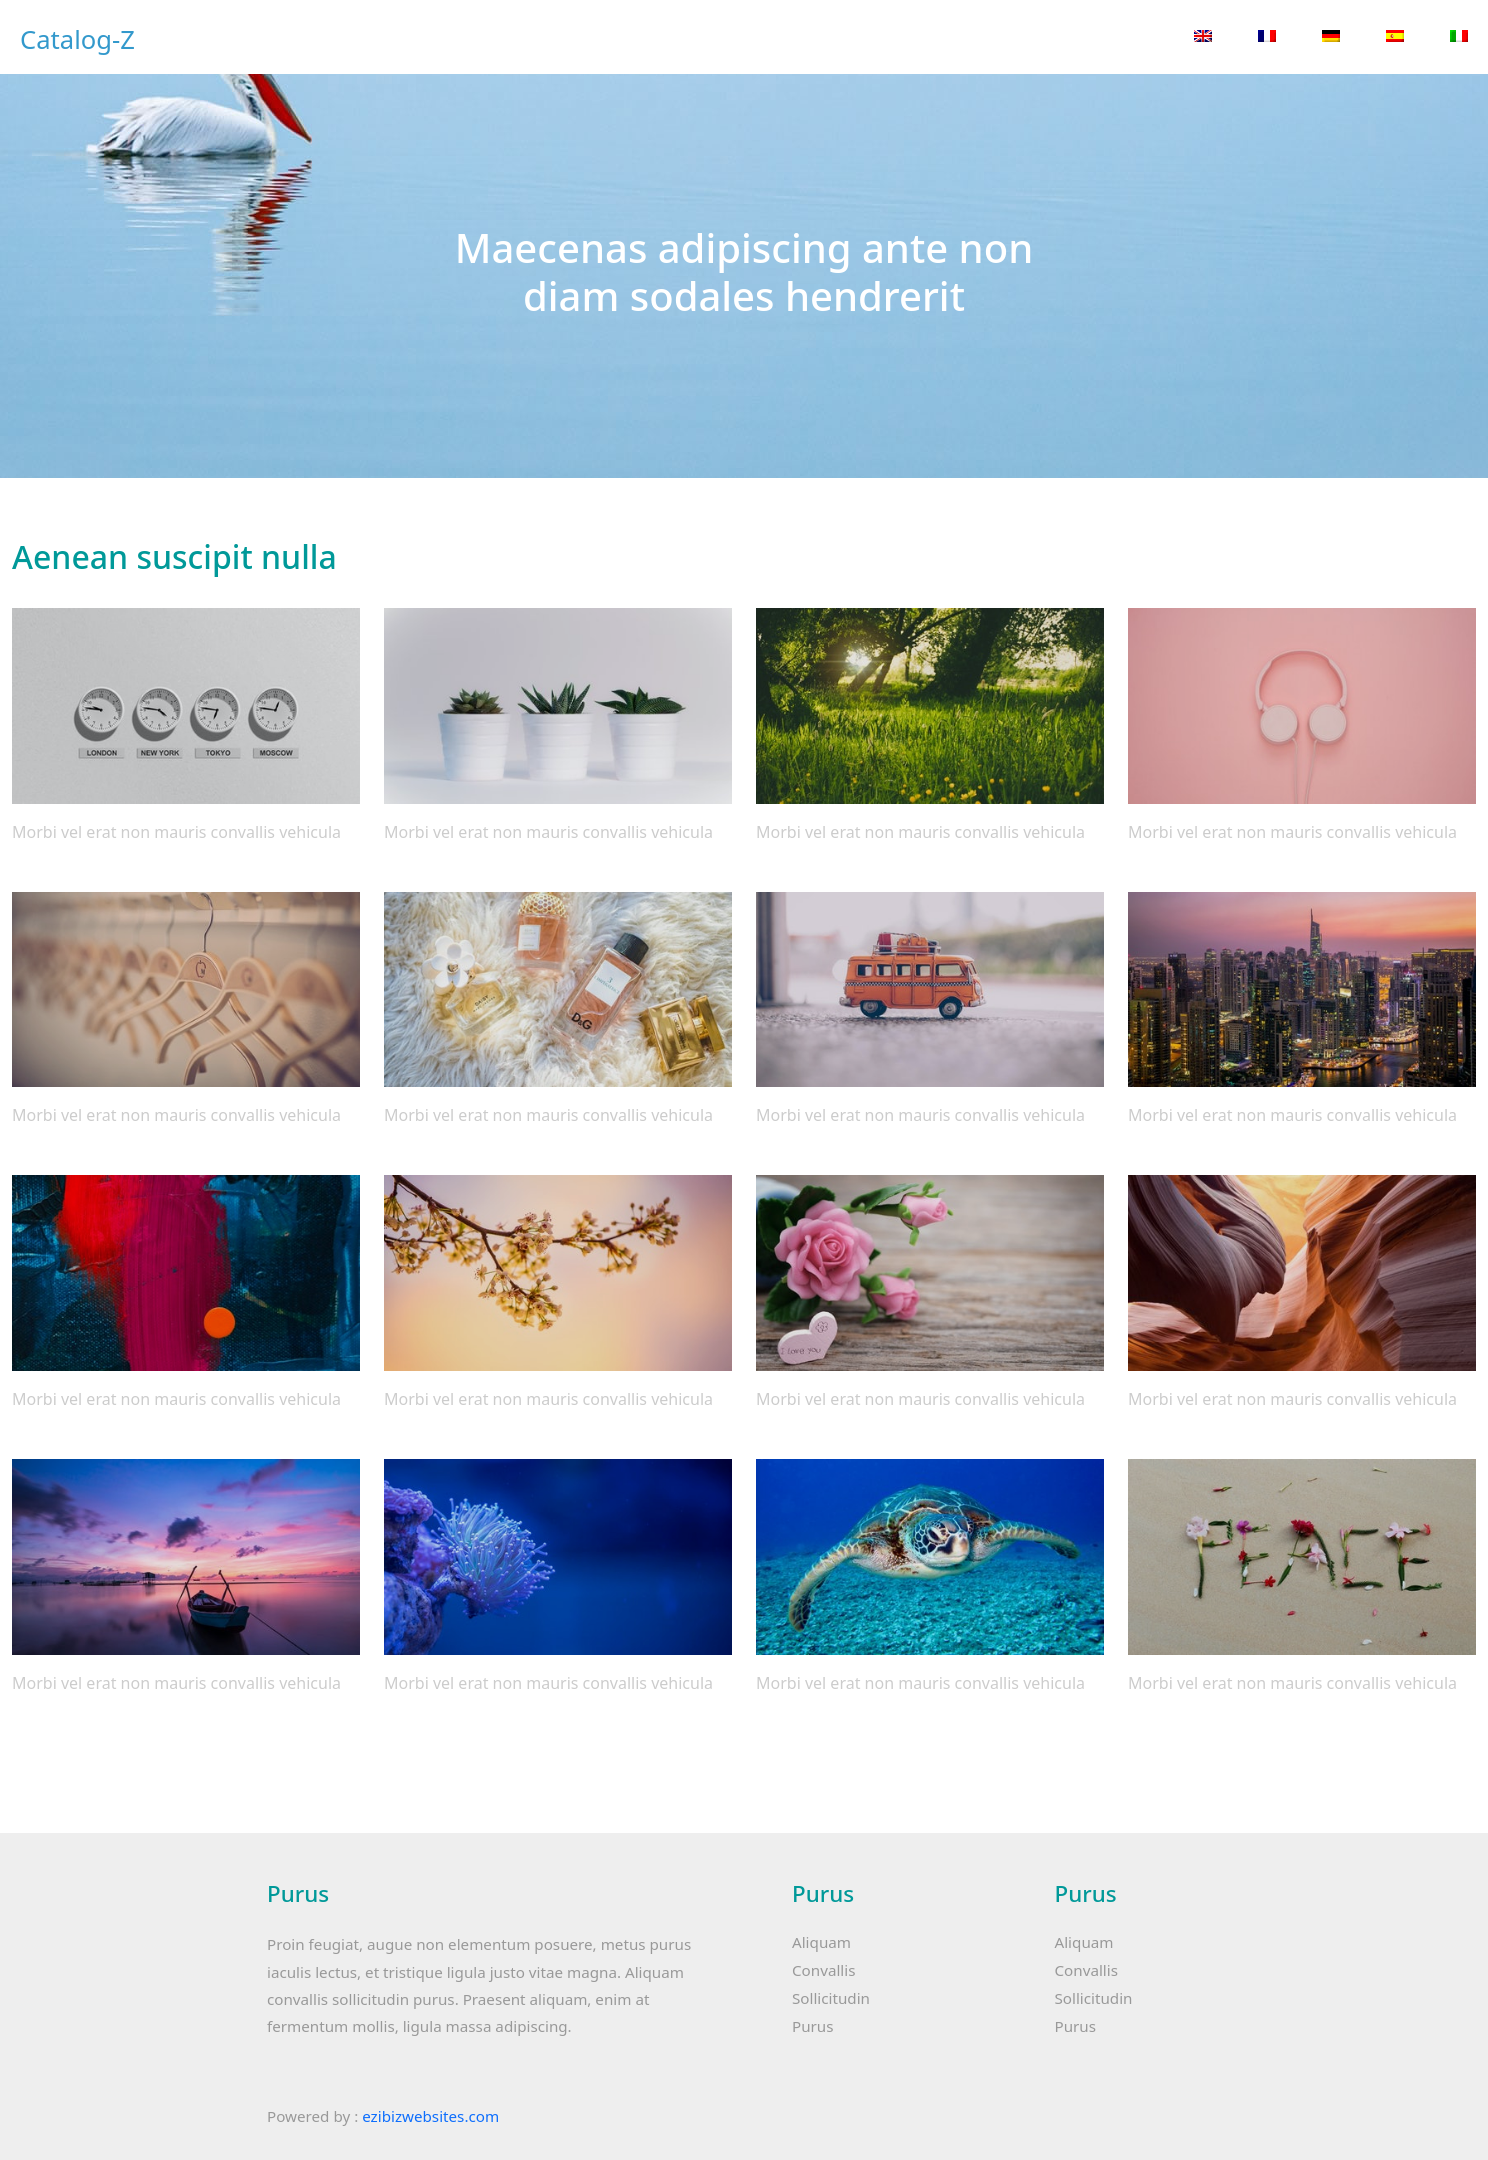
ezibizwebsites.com (430, 2116)
